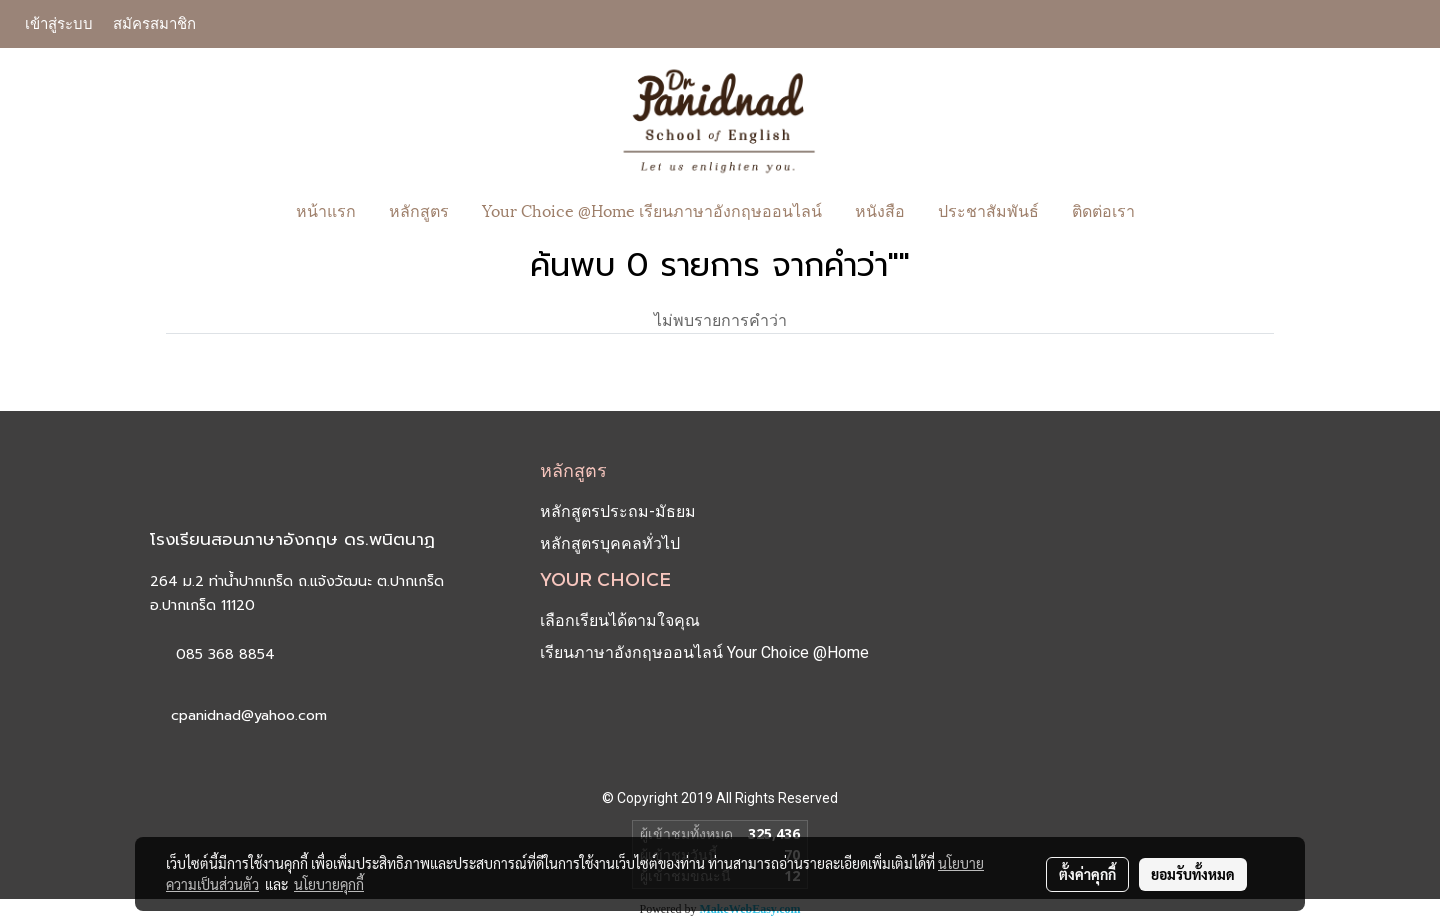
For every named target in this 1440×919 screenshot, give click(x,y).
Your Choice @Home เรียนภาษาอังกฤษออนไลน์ (652, 209)
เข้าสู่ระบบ (59, 24)
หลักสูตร (419, 209)
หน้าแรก (326, 209)
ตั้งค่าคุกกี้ (1087, 874)
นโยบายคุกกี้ (329, 884)
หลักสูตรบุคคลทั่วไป (610, 543)
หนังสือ (880, 209)
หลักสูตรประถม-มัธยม (618, 511)
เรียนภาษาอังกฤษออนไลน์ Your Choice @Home (704, 652)
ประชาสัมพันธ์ (988, 209)
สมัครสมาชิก (154, 24)
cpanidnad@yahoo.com (249, 715)
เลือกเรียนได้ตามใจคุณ (620, 620)
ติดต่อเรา (1103, 209)
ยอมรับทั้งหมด (1193, 874)
